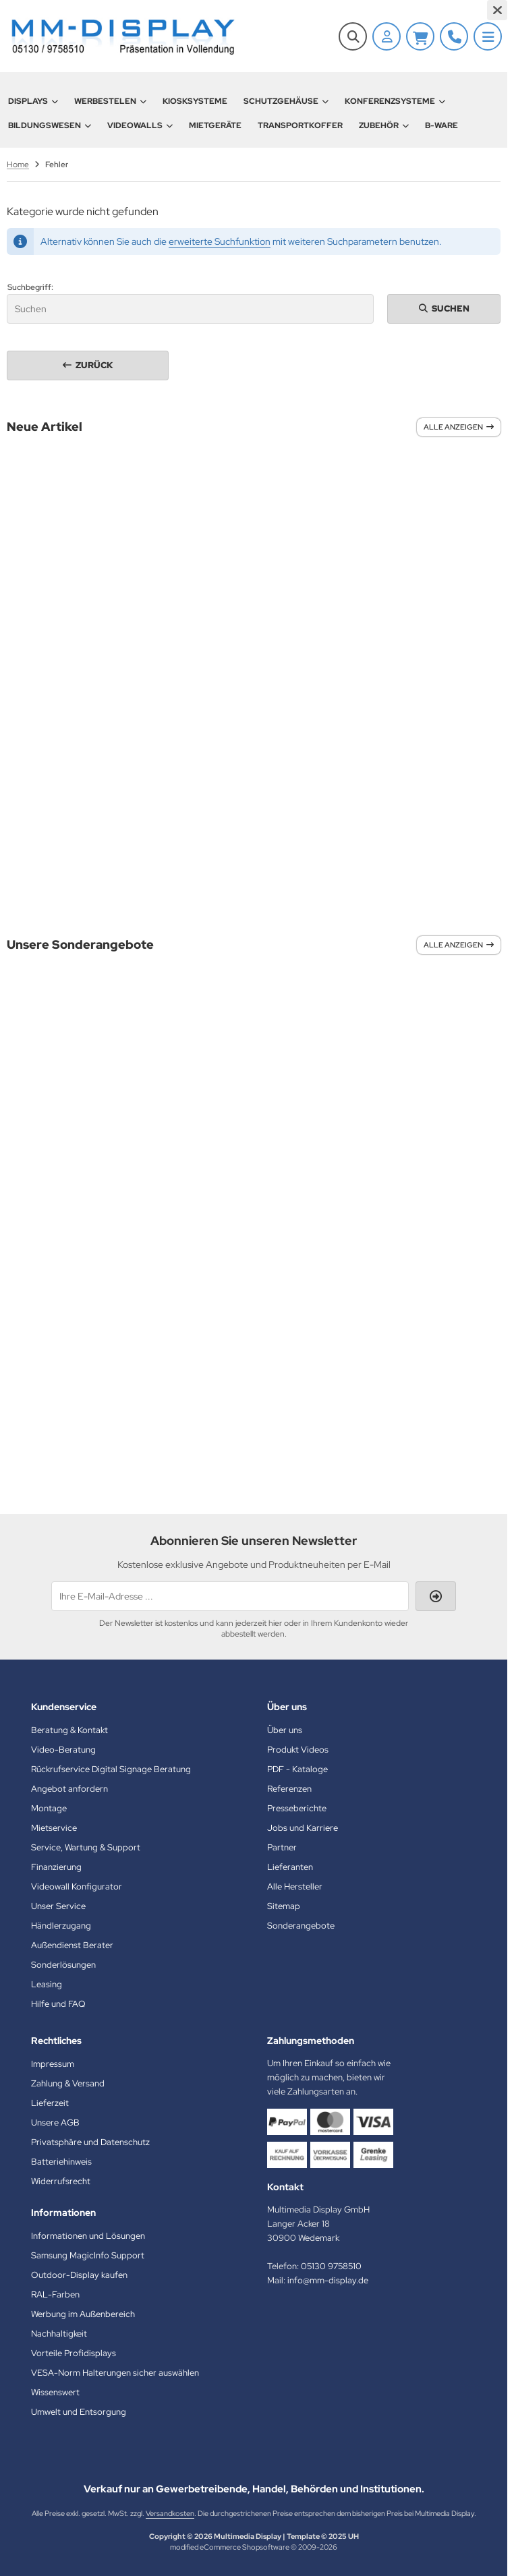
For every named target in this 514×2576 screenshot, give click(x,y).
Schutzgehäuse (286, 101)
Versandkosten (170, 2513)
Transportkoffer (300, 125)
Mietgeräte (215, 125)
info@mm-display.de (327, 2280)
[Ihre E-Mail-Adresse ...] (230, 1596)
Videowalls (140, 125)
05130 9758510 (331, 2266)
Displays (33, 101)
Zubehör (384, 125)
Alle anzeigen (459, 427)
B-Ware (441, 125)
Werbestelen (110, 101)
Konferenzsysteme (395, 101)
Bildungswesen (49, 125)
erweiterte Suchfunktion (219, 241)
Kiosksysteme (195, 101)
